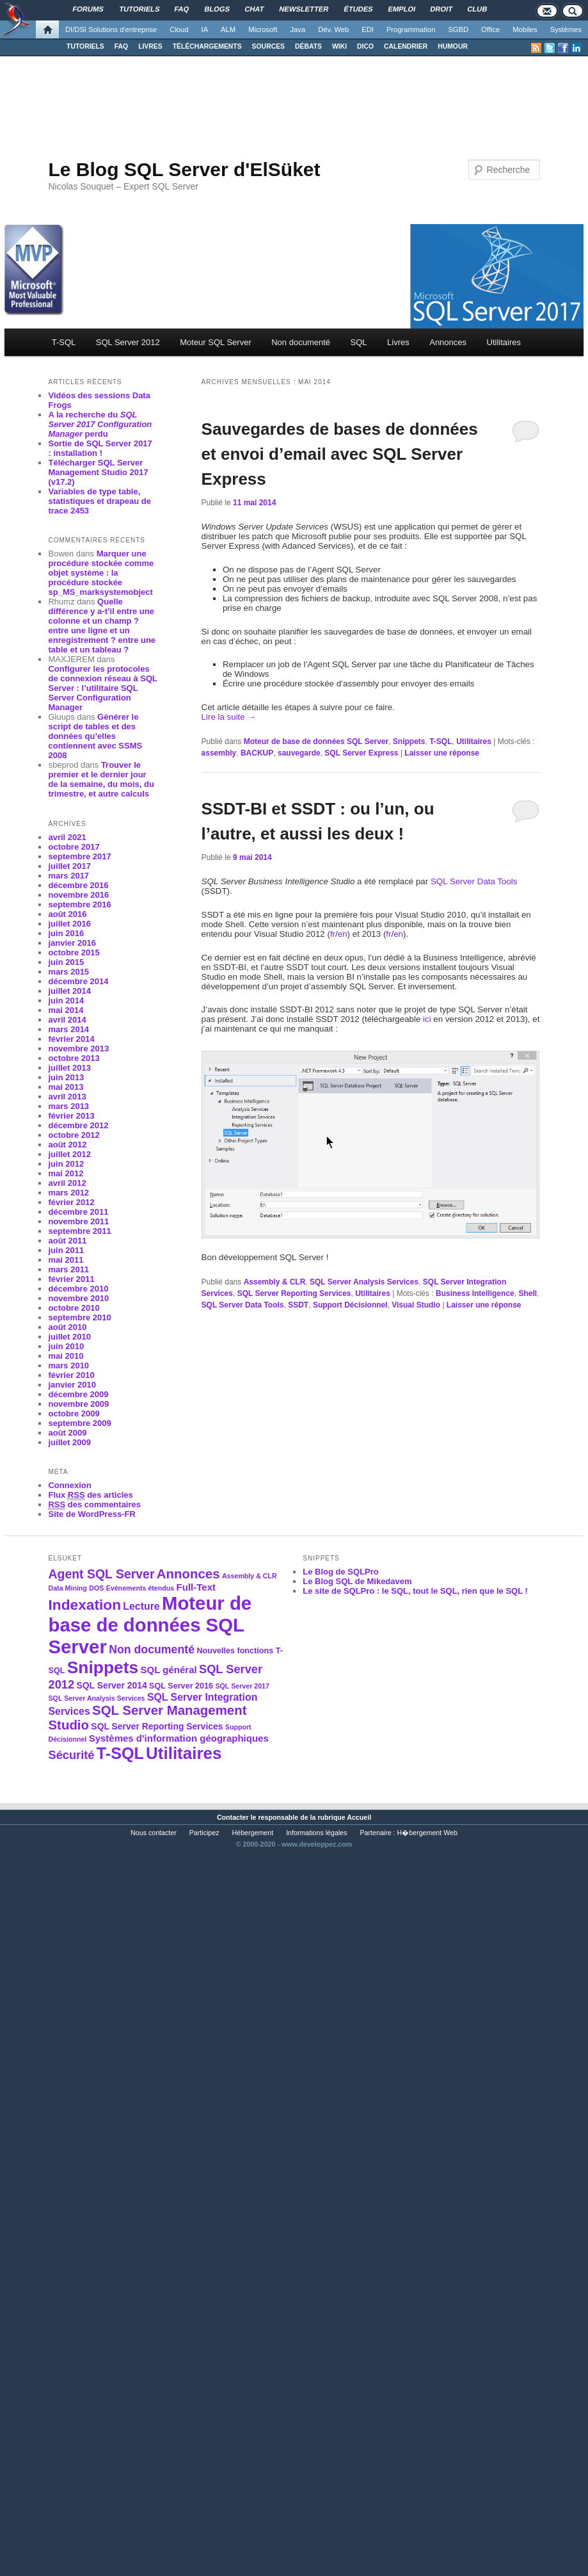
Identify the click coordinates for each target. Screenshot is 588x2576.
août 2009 (67, 1433)
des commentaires (94, 1505)
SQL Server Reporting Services (294, 1293)
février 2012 (71, 1202)
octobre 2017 (73, 847)
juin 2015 (66, 962)
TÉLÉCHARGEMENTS (207, 46)
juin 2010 (66, 1346)
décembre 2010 (78, 1288)
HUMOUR (453, 46)
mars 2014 (68, 1029)
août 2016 (67, 914)
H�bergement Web (427, 1832)
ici (427, 1019)
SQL (359, 342)
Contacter (233, 1817)
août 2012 (67, 1144)
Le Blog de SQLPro (340, 1571)
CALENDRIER (405, 46)
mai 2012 (65, 1173)
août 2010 (67, 1327)
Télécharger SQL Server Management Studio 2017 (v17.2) (98, 472)
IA (205, 29)
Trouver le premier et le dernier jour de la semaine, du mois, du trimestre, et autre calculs (101, 779)
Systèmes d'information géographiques (179, 1738)
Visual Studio (416, 1304)
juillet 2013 (69, 1068)
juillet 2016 (69, 923)
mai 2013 (65, 1087)
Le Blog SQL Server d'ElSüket (184, 169)
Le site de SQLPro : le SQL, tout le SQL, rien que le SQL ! (415, 1591)
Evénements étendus (140, 1588)
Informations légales (316, 1832)
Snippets (409, 741)
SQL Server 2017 (242, 1686)
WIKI (339, 46)
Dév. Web (333, 29)
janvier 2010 (71, 1384)
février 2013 (71, 1116)
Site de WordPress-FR (91, 1514)
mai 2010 (65, 1356)
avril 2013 (67, 1096)
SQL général (169, 1669)
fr (332, 934)
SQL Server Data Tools (474, 881)
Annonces (447, 342)
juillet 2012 (69, 1154)
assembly (219, 753)
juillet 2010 (69, 1336)
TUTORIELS (85, 46)
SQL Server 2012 (128, 342)
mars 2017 (68, 875)
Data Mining (67, 1588)
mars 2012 (68, 1192)
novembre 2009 (78, 1404)
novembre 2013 (78, 1048)
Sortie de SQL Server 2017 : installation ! (100, 448)
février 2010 (71, 1375)
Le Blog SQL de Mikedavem (357, 1581)
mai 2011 (65, 1260)
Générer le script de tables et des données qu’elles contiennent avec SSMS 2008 (95, 736)
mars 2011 (68, 1269)
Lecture (141, 1606)
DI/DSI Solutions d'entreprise (111, 29)
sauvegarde (299, 753)
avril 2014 (67, 1020)
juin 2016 (66, 933)
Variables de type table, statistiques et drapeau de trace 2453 (99, 501)
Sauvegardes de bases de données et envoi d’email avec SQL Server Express (340, 454)
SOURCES (268, 46)
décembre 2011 (78, 1212)
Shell (527, 1293)
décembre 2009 (78, 1394)
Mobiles (525, 29)
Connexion (69, 1485)
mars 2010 (68, 1365)
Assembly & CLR (275, 1281)
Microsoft (262, 29)
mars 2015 (68, 971)
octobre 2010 (73, 1308)
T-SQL (64, 342)
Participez (204, 1832)
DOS (96, 1588)
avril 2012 (67, 1183)
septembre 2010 (79, 1317)
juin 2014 (66, 1000)
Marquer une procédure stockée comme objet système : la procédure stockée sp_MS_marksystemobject (101, 573)
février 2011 (71, 1279)
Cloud (179, 29)
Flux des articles (90, 1495)
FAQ (121, 46)
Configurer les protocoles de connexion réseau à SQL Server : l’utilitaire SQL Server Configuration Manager (102, 688)
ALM (228, 29)
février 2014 (71, 1039)
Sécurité (71, 1755)
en (342, 934)
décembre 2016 (78, 885)
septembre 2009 (79, 1423)
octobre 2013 (73, 1058)
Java (298, 29)
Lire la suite (229, 717)
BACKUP (257, 753)
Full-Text (196, 1587)
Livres (398, 342)
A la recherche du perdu (100, 424)
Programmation (410, 29)
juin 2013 (66, 1077)
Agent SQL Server (101, 1574)
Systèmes (566, 29)
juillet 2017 (69, 866)
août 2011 (67, 1240)
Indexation (84, 1604)
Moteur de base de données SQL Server (316, 741)
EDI (368, 29)
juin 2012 (66, 1164)
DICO (365, 46)
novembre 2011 (78, 1221)
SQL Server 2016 (181, 1685)
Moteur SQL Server (215, 342)
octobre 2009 (73, 1413)
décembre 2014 (78, 981)
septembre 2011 (79, 1231)
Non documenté (300, 342)
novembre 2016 (78, 895)
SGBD (458, 29)
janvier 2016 (71, 943)
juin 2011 (66, 1250)
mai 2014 (65, 1010)
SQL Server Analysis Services (364, 1281)
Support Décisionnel (350, 1304)
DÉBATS (308, 46)
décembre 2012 (78, 1125)
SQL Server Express (361, 753)
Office (490, 29)
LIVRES (150, 46)
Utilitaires (504, 342)
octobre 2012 (73, 1135)
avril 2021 (67, 837)
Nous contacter (154, 1832)
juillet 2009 (69, 1442)
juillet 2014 (69, 991)
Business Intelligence (475, 1293)
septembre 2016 (79, 904)
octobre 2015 (73, 952)
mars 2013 (68, 1106)
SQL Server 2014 (111, 1685)
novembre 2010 (78, 1298)
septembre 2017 (79, 856)
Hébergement (253, 1832)
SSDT (298, 1304)
